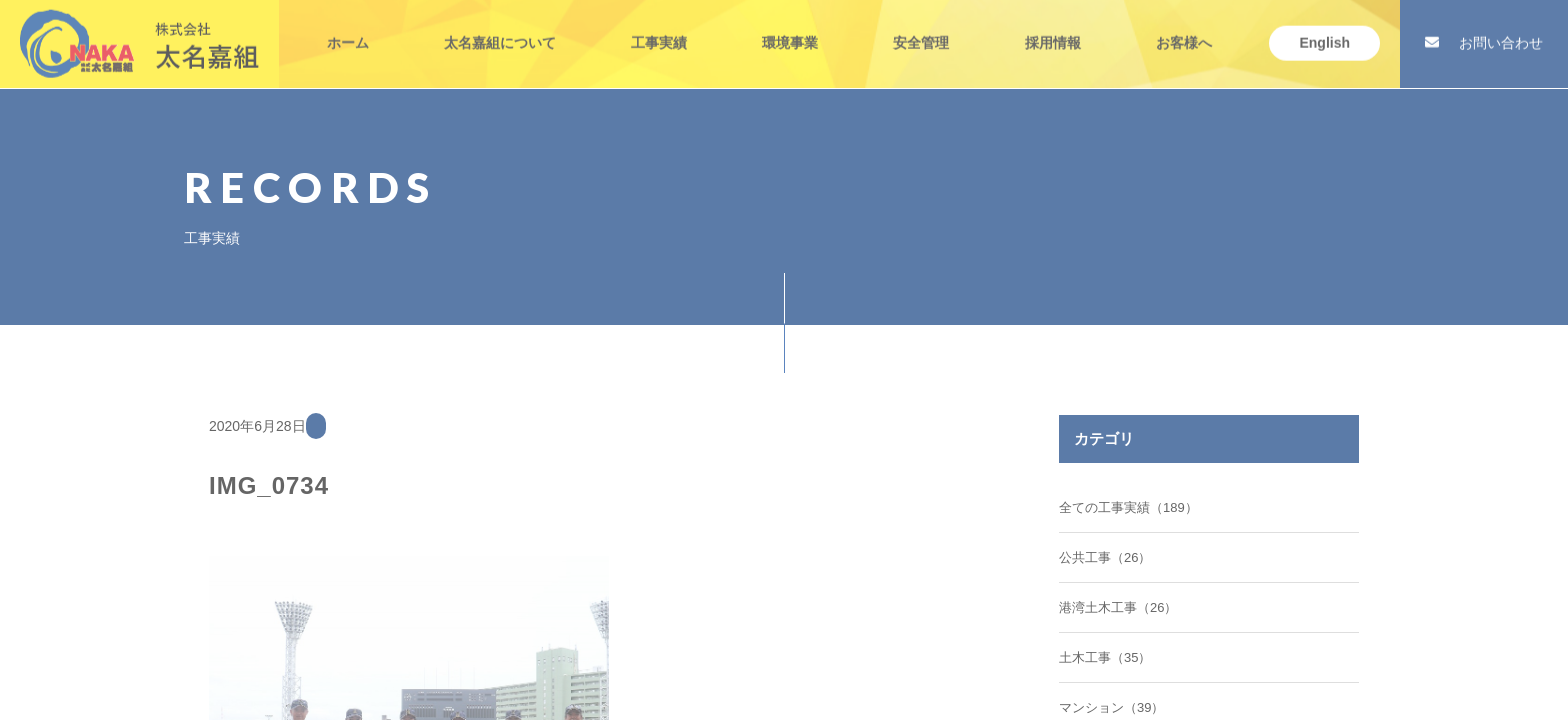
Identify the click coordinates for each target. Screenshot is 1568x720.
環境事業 (790, 28)
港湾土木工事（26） (1118, 607)
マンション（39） (1111, 707)
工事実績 (659, 28)
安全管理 (921, 28)
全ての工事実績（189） (1128, 507)
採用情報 (1053, 28)
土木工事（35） (1105, 657)
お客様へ (1184, 28)
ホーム (348, 28)
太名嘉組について (500, 28)
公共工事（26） (1105, 557)
